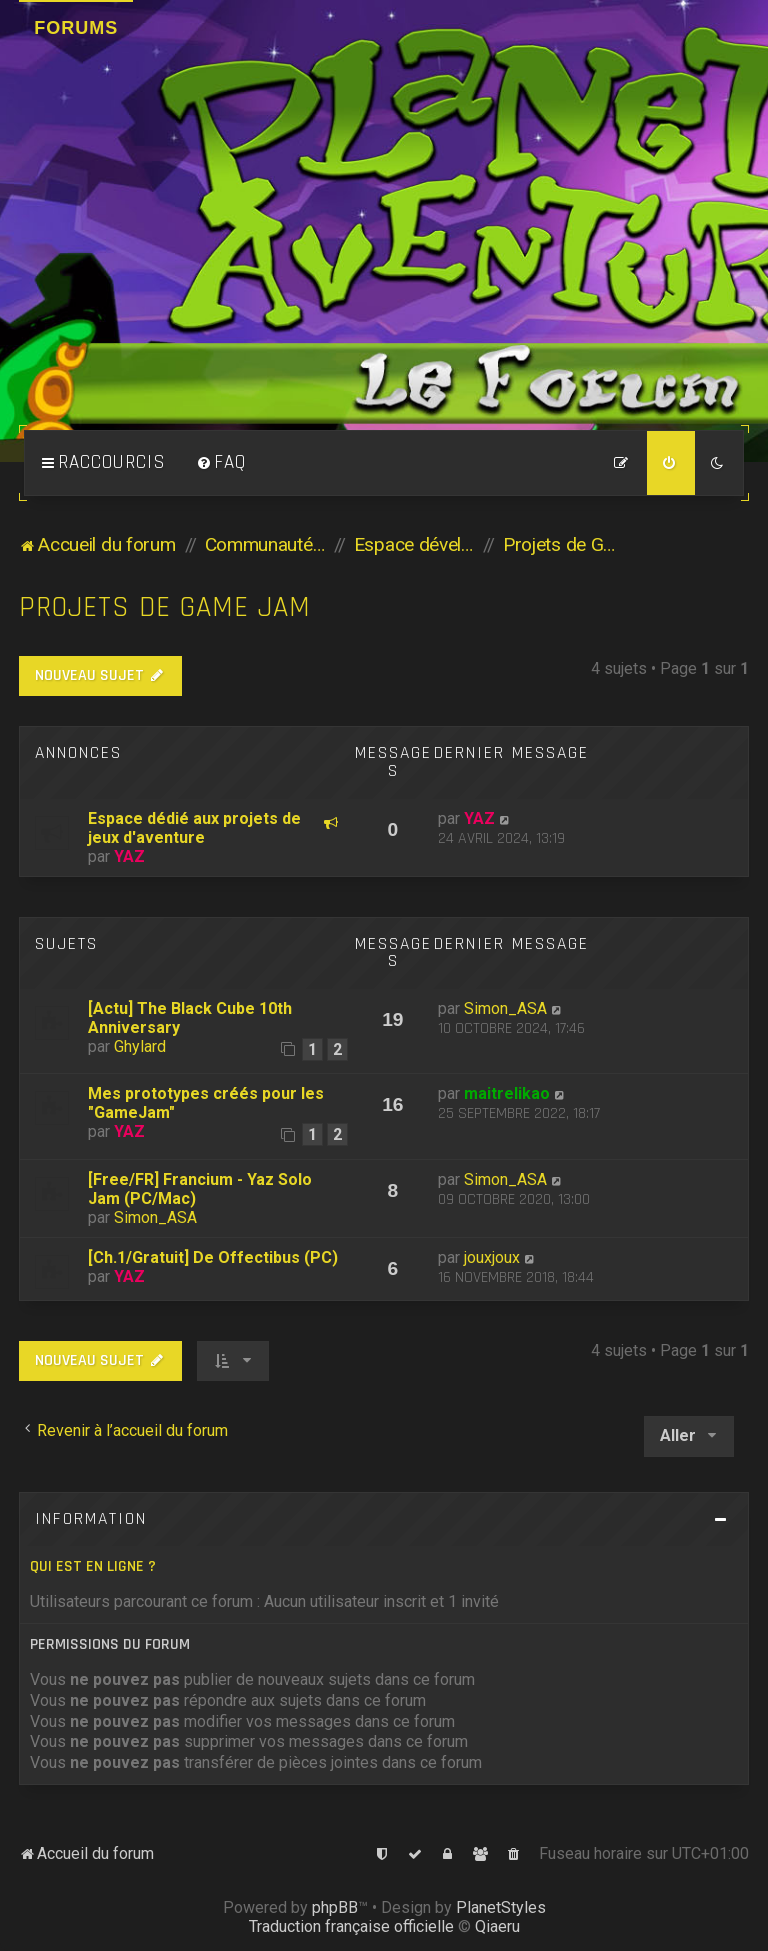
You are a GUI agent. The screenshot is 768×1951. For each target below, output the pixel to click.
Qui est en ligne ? (93, 1566)
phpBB (335, 1907)
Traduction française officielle (351, 1926)
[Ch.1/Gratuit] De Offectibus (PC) (213, 1257)
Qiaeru (497, 1926)
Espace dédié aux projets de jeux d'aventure (194, 828)
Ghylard (140, 1046)
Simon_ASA (505, 1008)
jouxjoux (492, 1257)
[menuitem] (221, 463)
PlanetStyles (501, 1907)
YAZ (129, 856)
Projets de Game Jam (165, 607)
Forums (76, 28)
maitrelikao (507, 1093)
